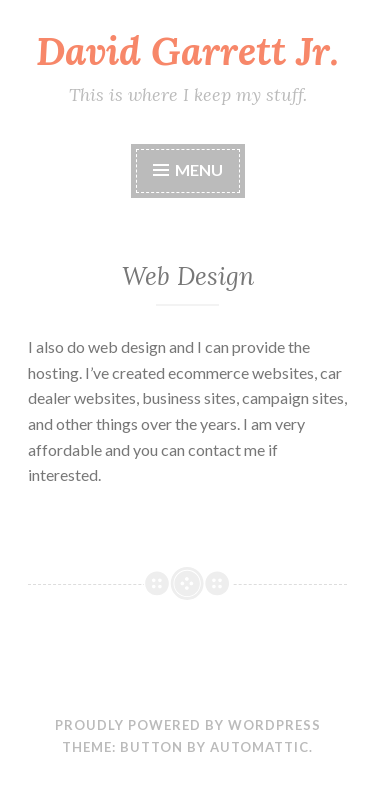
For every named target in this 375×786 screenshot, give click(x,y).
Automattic (259, 747)
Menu (199, 169)
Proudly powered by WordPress (188, 725)
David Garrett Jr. (187, 51)
